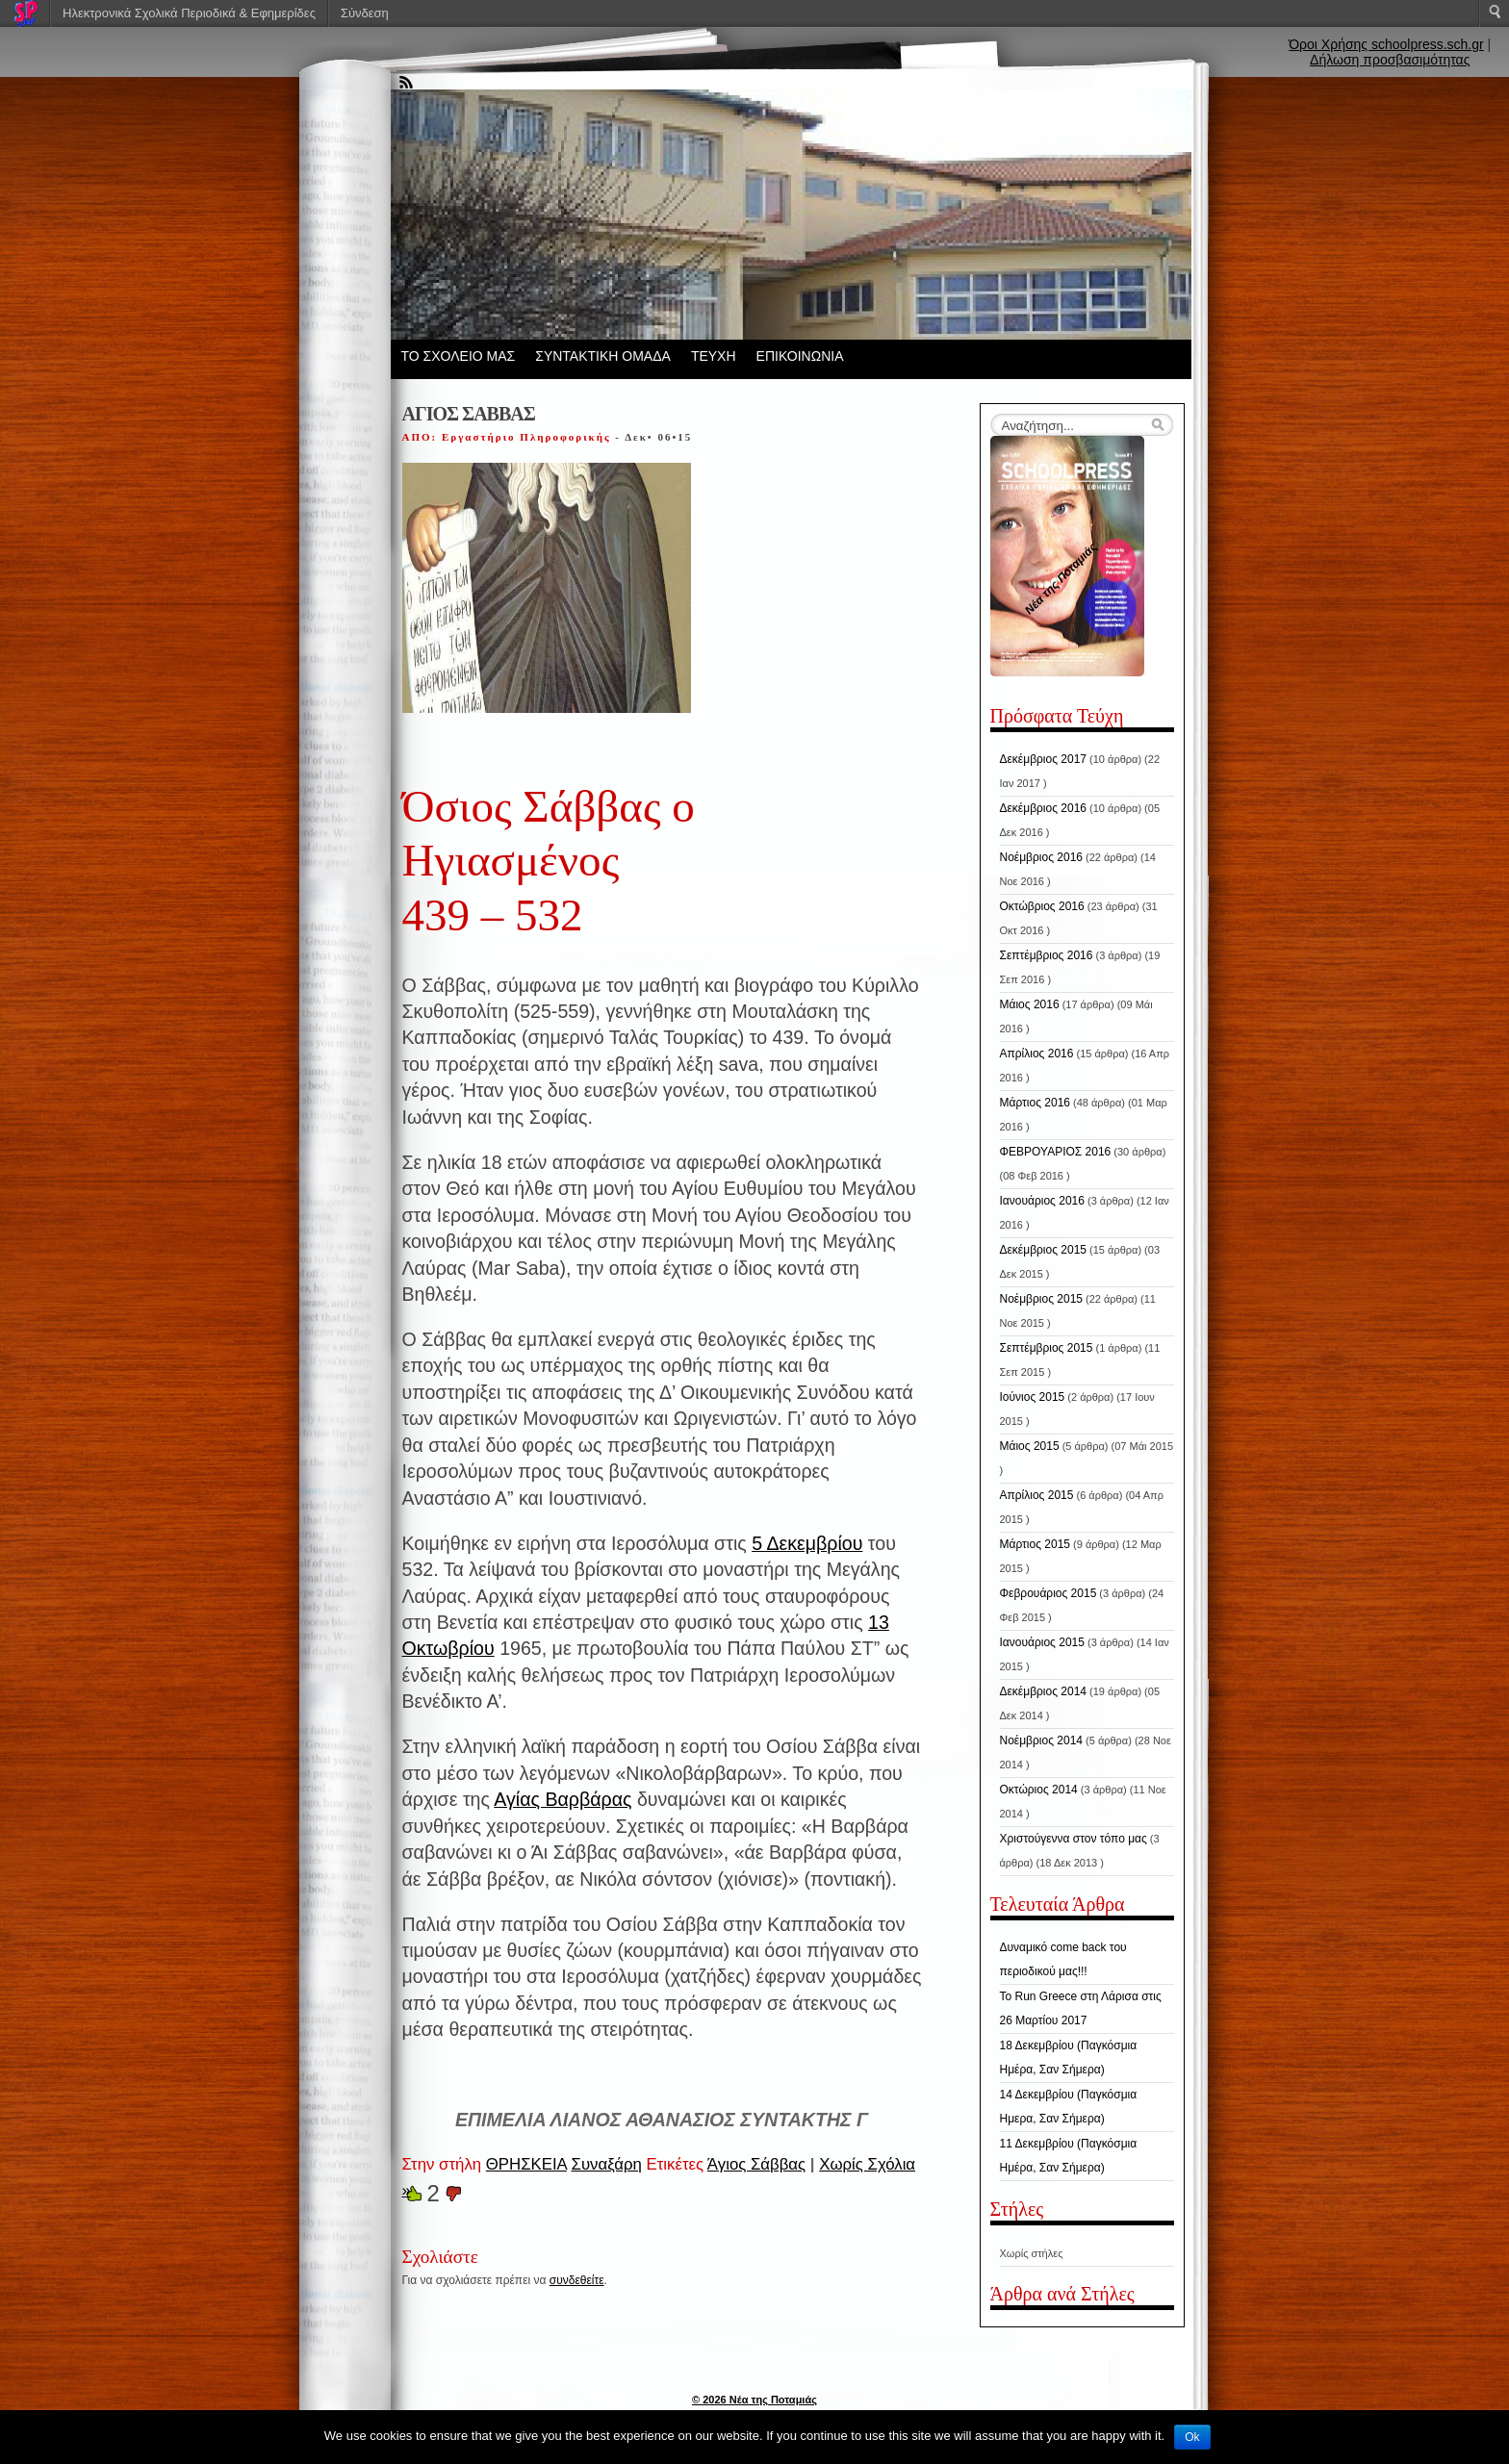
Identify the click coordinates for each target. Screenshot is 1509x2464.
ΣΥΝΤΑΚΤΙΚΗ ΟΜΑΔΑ (603, 356)
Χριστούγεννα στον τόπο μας (1073, 1838)
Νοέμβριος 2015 (1041, 1299)
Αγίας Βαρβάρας (562, 1799)
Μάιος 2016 (1030, 1004)
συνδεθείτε (577, 2280)
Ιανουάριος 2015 (1042, 1642)
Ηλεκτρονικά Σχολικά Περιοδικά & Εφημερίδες (189, 13)
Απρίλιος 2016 (1037, 1053)
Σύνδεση (365, 13)
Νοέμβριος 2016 (1041, 857)
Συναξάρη (607, 2164)
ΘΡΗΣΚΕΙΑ (526, 2164)
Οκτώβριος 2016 (1042, 906)
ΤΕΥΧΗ (713, 356)
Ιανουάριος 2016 (1042, 1200)
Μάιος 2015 (1030, 1446)
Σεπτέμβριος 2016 (1046, 955)
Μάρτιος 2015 (1035, 1544)
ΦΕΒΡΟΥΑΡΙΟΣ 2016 (1056, 1151)
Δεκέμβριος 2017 (1043, 759)
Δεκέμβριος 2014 (1043, 1691)
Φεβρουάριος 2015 (1048, 1593)
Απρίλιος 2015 (1037, 1495)
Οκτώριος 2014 (1039, 1789)
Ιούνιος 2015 (1032, 1397)
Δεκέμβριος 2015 (1043, 1250)
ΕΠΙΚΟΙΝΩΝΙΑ (800, 356)
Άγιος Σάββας (756, 2164)
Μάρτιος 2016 (1035, 1102)
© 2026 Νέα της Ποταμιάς (754, 2399)
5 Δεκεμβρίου (807, 1543)
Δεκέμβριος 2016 (1043, 808)
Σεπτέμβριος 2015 (1046, 1348)
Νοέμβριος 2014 (1041, 1740)
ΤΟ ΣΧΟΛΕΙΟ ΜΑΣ (458, 356)
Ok (1192, 2437)
